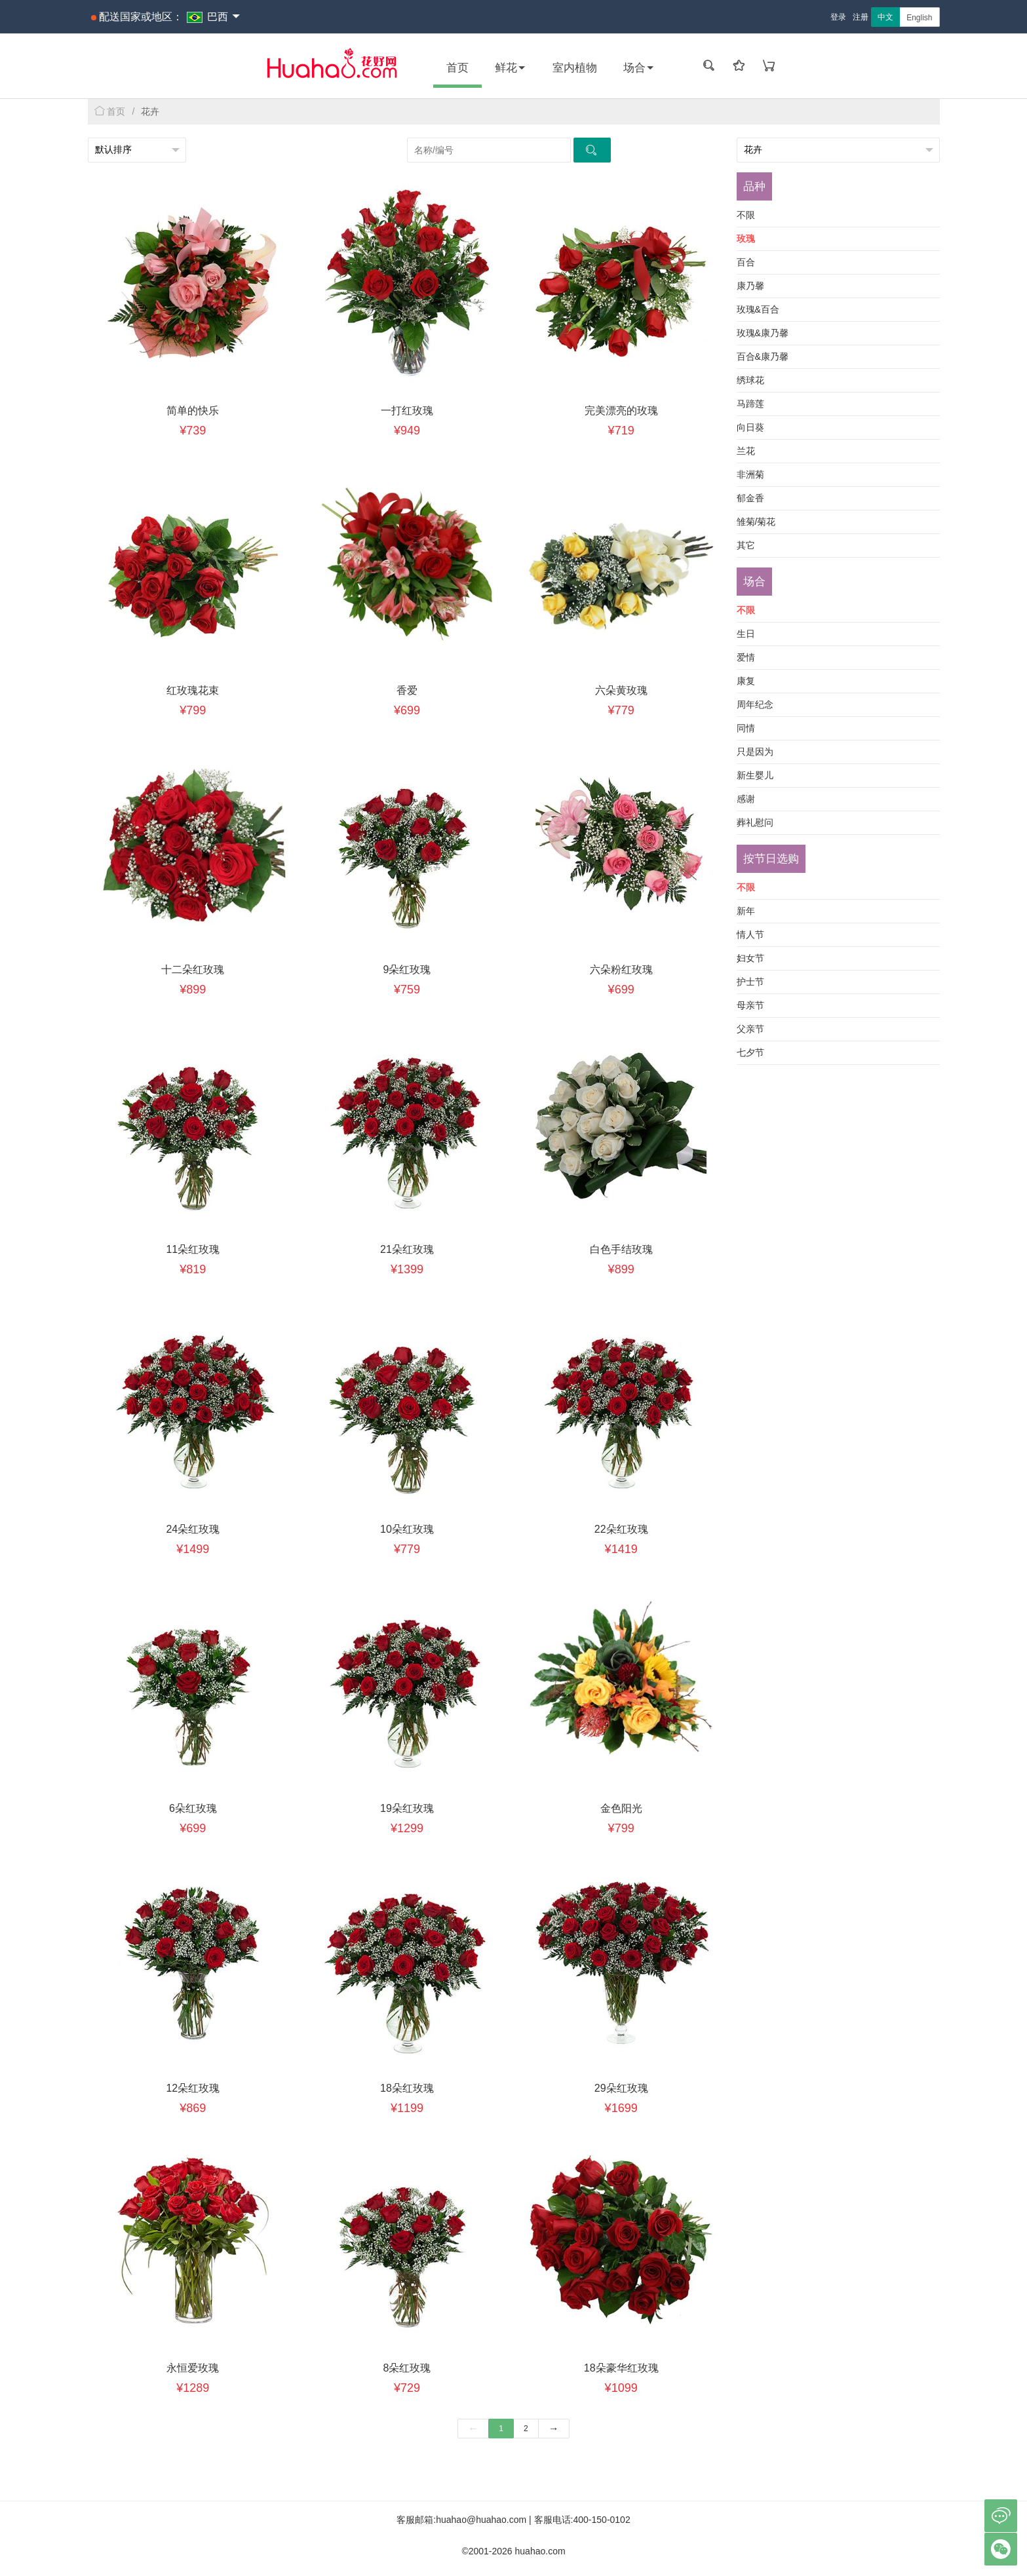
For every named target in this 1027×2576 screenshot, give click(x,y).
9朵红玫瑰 (407, 969)
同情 (746, 728)
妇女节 (750, 958)
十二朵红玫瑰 (192, 969)
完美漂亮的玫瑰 (621, 410)
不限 (746, 215)
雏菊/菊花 (756, 521)
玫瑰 (746, 238)
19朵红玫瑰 (407, 1808)
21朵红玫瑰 (407, 1249)
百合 (746, 262)
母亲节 (750, 1005)
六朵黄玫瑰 (621, 690)
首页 (457, 68)
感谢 (746, 799)
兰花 (746, 451)
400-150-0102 (601, 2519)
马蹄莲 (750, 403)
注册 (860, 17)
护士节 (750, 981)
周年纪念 (755, 704)
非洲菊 (750, 474)
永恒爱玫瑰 (192, 2368)
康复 (746, 681)
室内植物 (574, 68)
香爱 (407, 690)
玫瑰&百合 (758, 309)
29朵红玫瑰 (621, 2088)
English (919, 17)
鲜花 (510, 68)
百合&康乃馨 (762, 356)
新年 (746, 911)
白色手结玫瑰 (621, 1249)
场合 (639, 68)
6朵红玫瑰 (193, 1808)
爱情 (746, 657)
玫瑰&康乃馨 (762, 333)
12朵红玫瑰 (193, 2088)
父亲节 (750, 1029)
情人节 (750, 934)
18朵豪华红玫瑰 (621, 2368)
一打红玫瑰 (407, 410)
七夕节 (750, 1052)
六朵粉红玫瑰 (621, 969)
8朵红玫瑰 (407, 2368)
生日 (746, 633)
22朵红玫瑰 (621, 1529)
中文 (885, 17)
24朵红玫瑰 (193, 1529)
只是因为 (755, 751)
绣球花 (750, 380)
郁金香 (750, 498)
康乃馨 (750, 285)
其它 (746, 545)
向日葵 (750, 427)
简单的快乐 (192, 410)
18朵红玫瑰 (407, 2088)
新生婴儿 (755, 775)
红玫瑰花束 (192, 690)
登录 (838, 17)
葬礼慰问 (755, 822)
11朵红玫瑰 (193, 1249)
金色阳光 (621, 1808)
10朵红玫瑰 (407, 1529)
